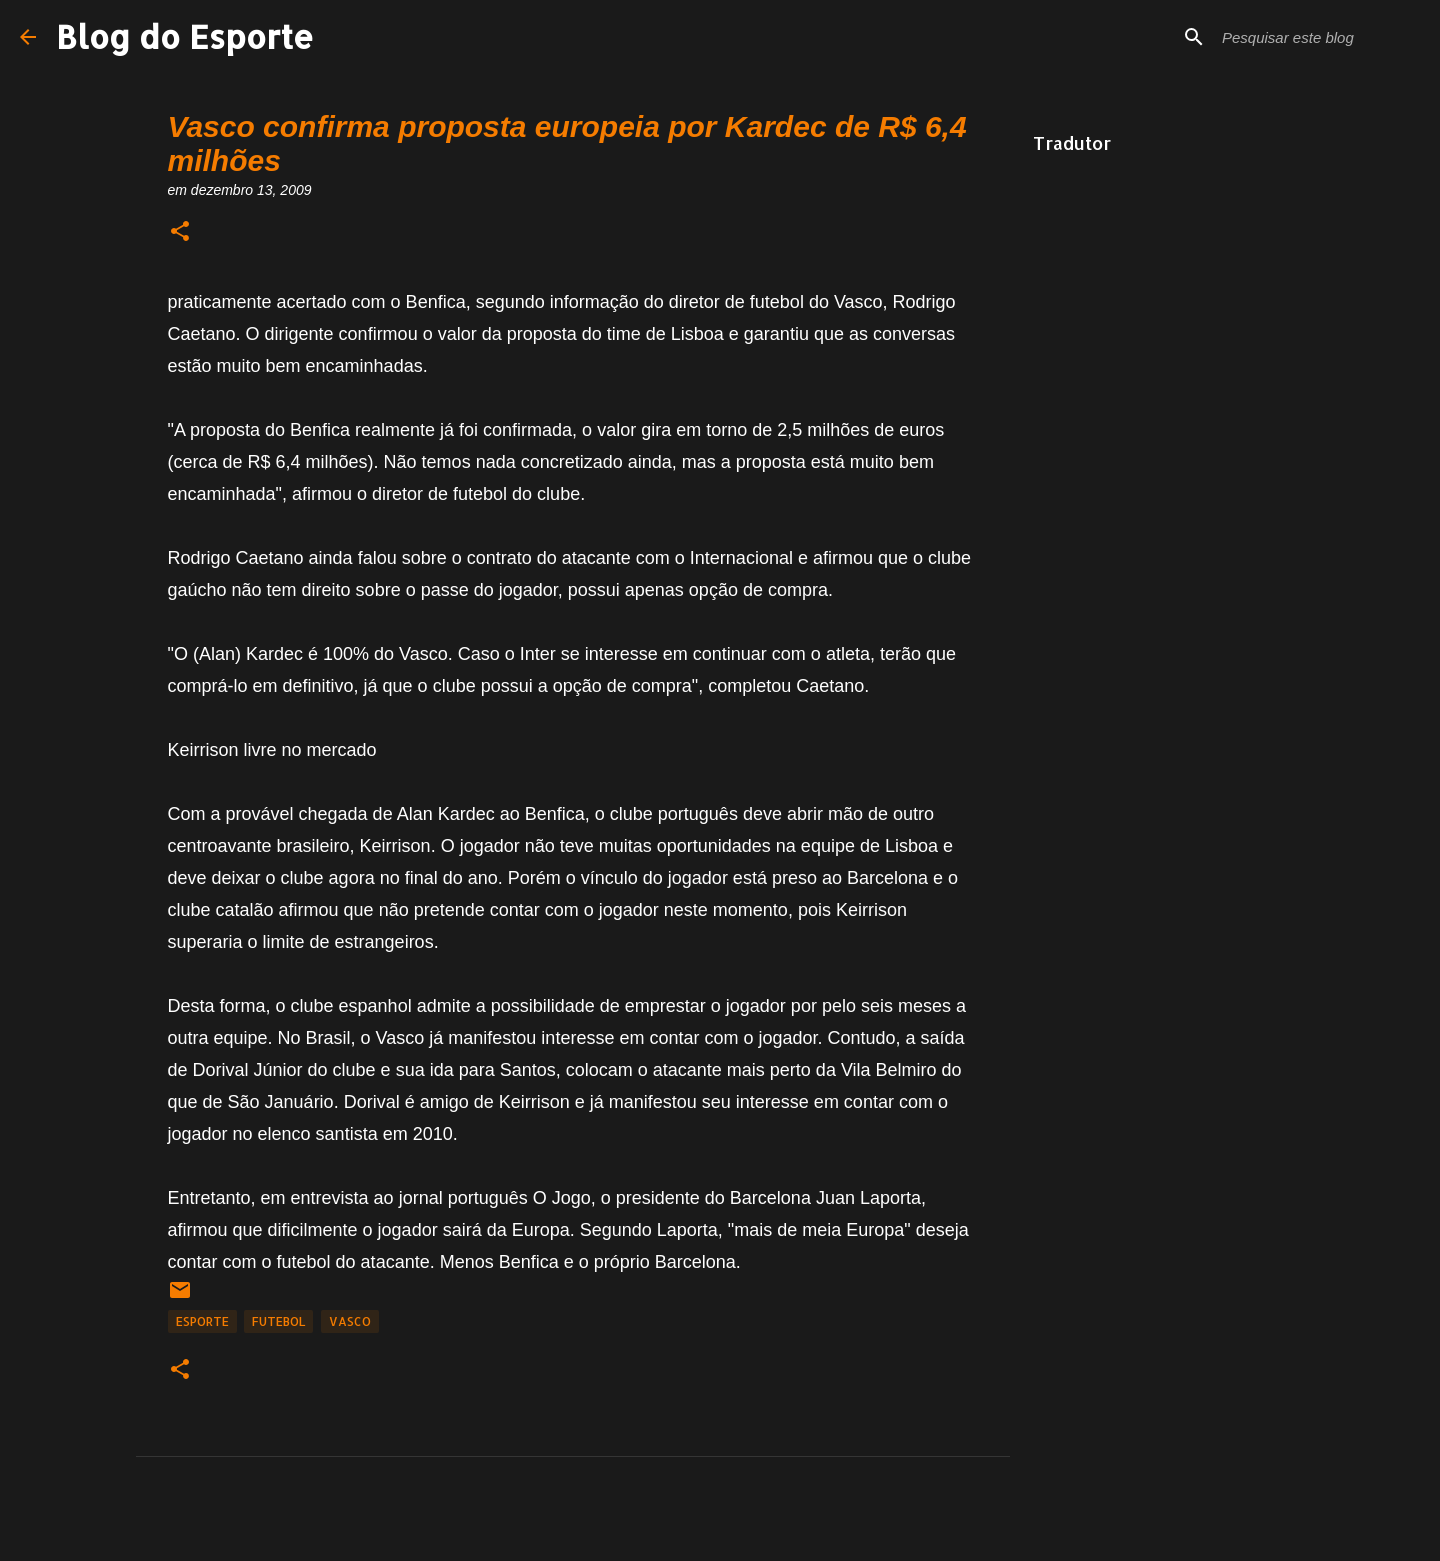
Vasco (350, 1321)
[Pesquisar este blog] (1319, 37)
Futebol (278, 1321)
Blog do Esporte (185, 36)
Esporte (202, 1321)
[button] (180, 232)
